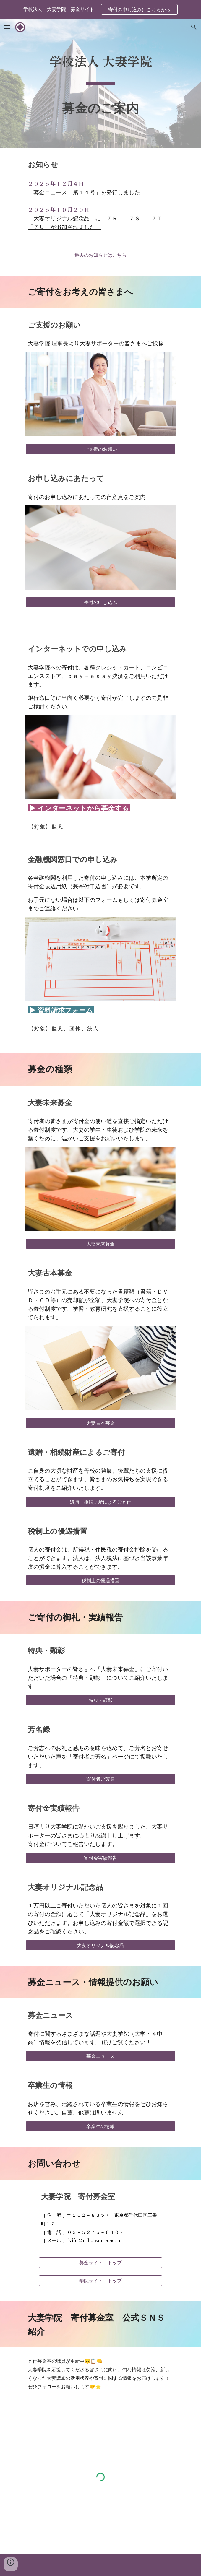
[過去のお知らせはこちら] (100, 255)
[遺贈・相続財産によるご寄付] (100, 1502)
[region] (100, 9)
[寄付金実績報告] (100, 1858)
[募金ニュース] (100, 2056)
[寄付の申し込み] (100, 602)
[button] (7, 27)
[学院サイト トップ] (100, 2281)
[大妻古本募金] (100, 1423)
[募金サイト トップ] (100, 2263)
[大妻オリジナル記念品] (100, 1945)
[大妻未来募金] (100, 1244)
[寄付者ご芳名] (100, 1779)
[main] (100, 64)
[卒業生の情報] (100, 2126)
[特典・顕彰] (100, 1700)
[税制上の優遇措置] (100, 1580)
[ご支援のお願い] (100, 449)
